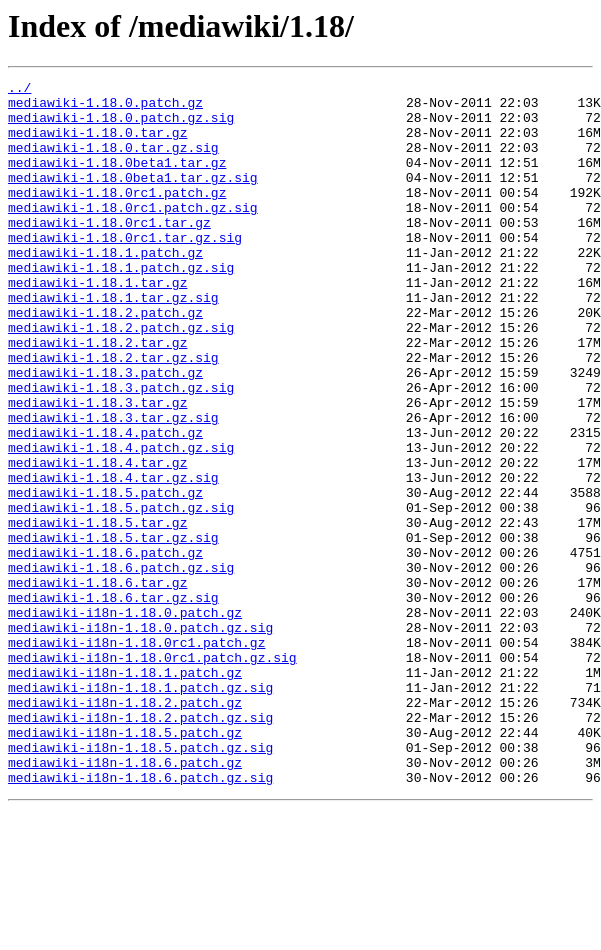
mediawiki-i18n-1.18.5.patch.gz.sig (140, 882)
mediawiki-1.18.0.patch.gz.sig (121, 126)
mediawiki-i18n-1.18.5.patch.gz (125, 864)
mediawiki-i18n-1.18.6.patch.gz (125, 900)
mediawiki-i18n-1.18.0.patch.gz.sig (140, 738)
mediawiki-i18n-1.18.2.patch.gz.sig (140, 846)
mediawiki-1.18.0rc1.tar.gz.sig (125, 270)
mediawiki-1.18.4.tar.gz (97, 540)
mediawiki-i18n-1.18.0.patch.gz (125, 720)
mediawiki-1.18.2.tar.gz (97, 396)
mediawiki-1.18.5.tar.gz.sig (113, 630)
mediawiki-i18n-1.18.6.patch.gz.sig (140, 918)
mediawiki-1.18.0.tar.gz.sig (113, 162)
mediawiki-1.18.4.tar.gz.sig (113, 558)
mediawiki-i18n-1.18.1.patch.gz (125, 792)
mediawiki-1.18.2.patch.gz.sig (121, 378)
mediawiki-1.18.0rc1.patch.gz (117, 216)
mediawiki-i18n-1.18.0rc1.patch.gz (136, 756)
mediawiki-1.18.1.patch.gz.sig (121, 306)
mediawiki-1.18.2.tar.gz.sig (113, 414)
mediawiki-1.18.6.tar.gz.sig (113, 702)
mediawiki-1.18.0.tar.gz (97, 144)
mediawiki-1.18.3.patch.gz (105, 432)
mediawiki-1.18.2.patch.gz (105, 360)
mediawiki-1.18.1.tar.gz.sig (113, 342)
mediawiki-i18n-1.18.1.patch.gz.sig (140, 810)
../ (19, 90)
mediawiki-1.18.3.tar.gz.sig (113, 486)
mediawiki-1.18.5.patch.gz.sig (121, 594)
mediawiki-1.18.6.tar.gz (97, 684)
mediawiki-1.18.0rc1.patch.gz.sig (133, 234)
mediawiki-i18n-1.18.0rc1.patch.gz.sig (152, 774)
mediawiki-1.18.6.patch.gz (105, 648)
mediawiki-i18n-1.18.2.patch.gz (125, 828)
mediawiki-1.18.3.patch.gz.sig (121, 450)
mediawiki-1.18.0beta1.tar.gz (117, 180)
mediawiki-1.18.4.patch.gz (105, 504)
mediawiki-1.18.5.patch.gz (105, 576)
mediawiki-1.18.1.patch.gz (105, 288)
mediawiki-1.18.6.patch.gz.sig (121, 666)
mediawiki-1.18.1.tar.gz (97, 324)
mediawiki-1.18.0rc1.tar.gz (109, 252)
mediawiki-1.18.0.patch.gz (105, 108)
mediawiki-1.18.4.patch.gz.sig (121, 522)
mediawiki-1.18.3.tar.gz (97, 468)
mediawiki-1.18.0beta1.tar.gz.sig (133, 198)
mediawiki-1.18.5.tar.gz (97, 612)
